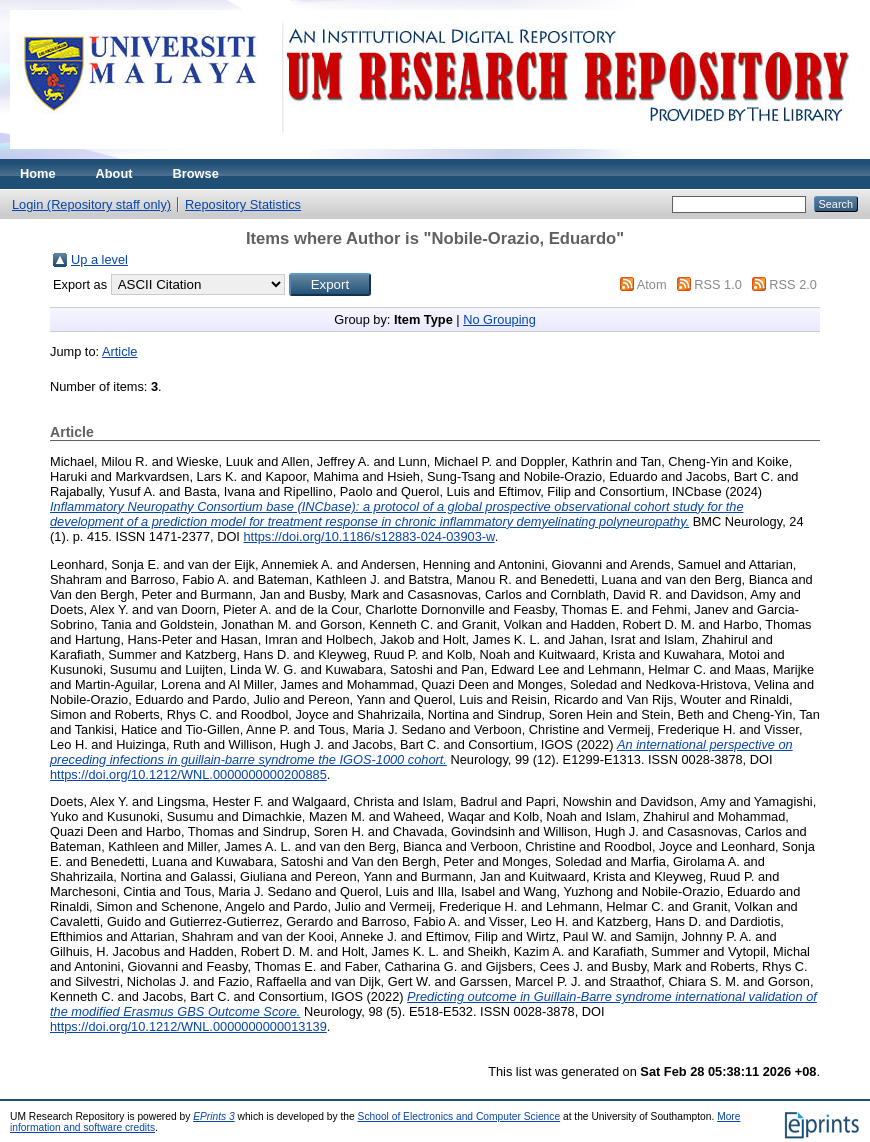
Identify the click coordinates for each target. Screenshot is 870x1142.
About (114, 173)
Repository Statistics (243, 204)
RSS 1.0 (718, 284)
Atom (652, 284)
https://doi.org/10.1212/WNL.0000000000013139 (188, 1026)
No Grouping (499, 319)
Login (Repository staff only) (91, 204)
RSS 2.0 (793, 284)
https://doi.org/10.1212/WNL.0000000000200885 (188, 774)
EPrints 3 (214, 1116)
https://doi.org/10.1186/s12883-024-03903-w (368, 536)
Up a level (99, 259)
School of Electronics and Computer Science (459, 1116)
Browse (196, 173)
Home (38, 173)
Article (120, 351)
